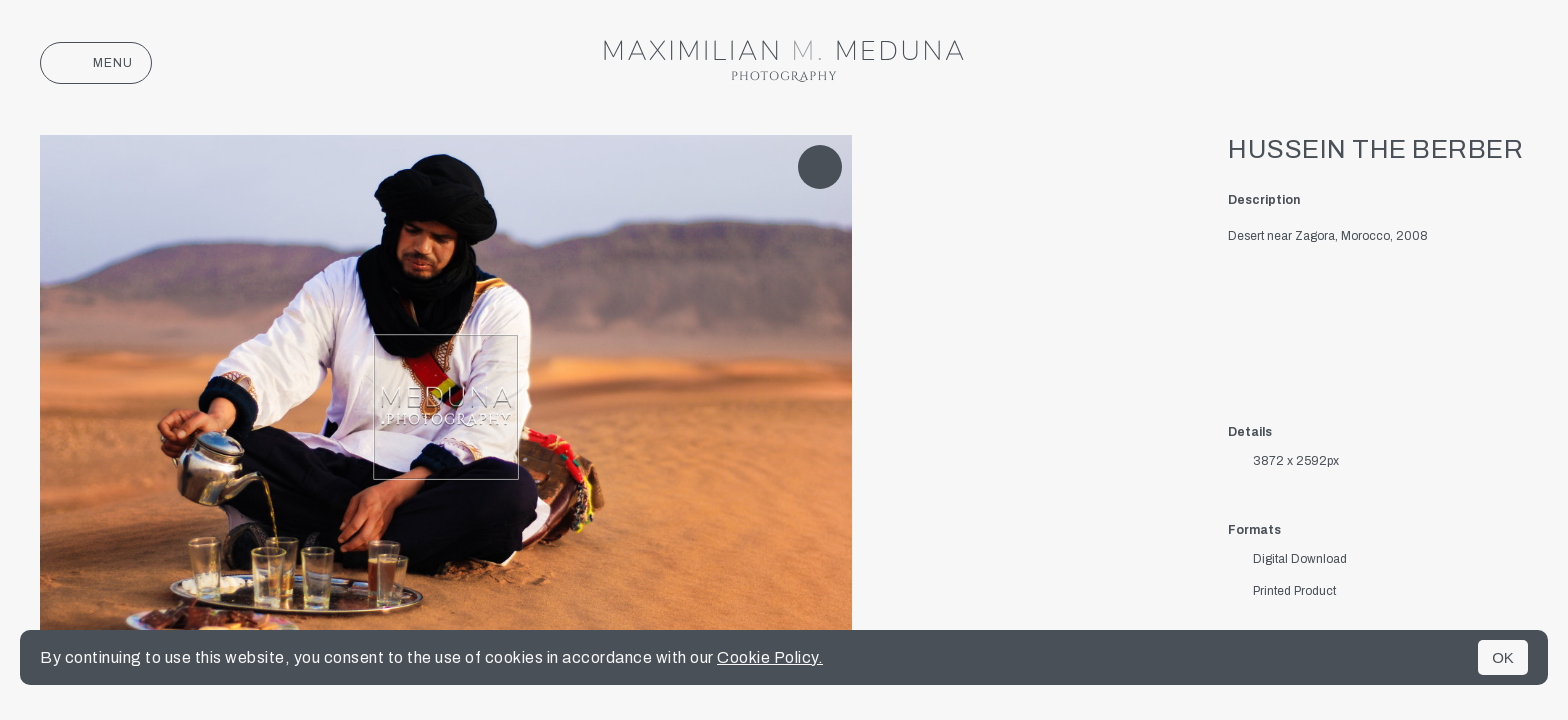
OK (1503, 657)
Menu (96, 63)
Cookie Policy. (770, 657)
